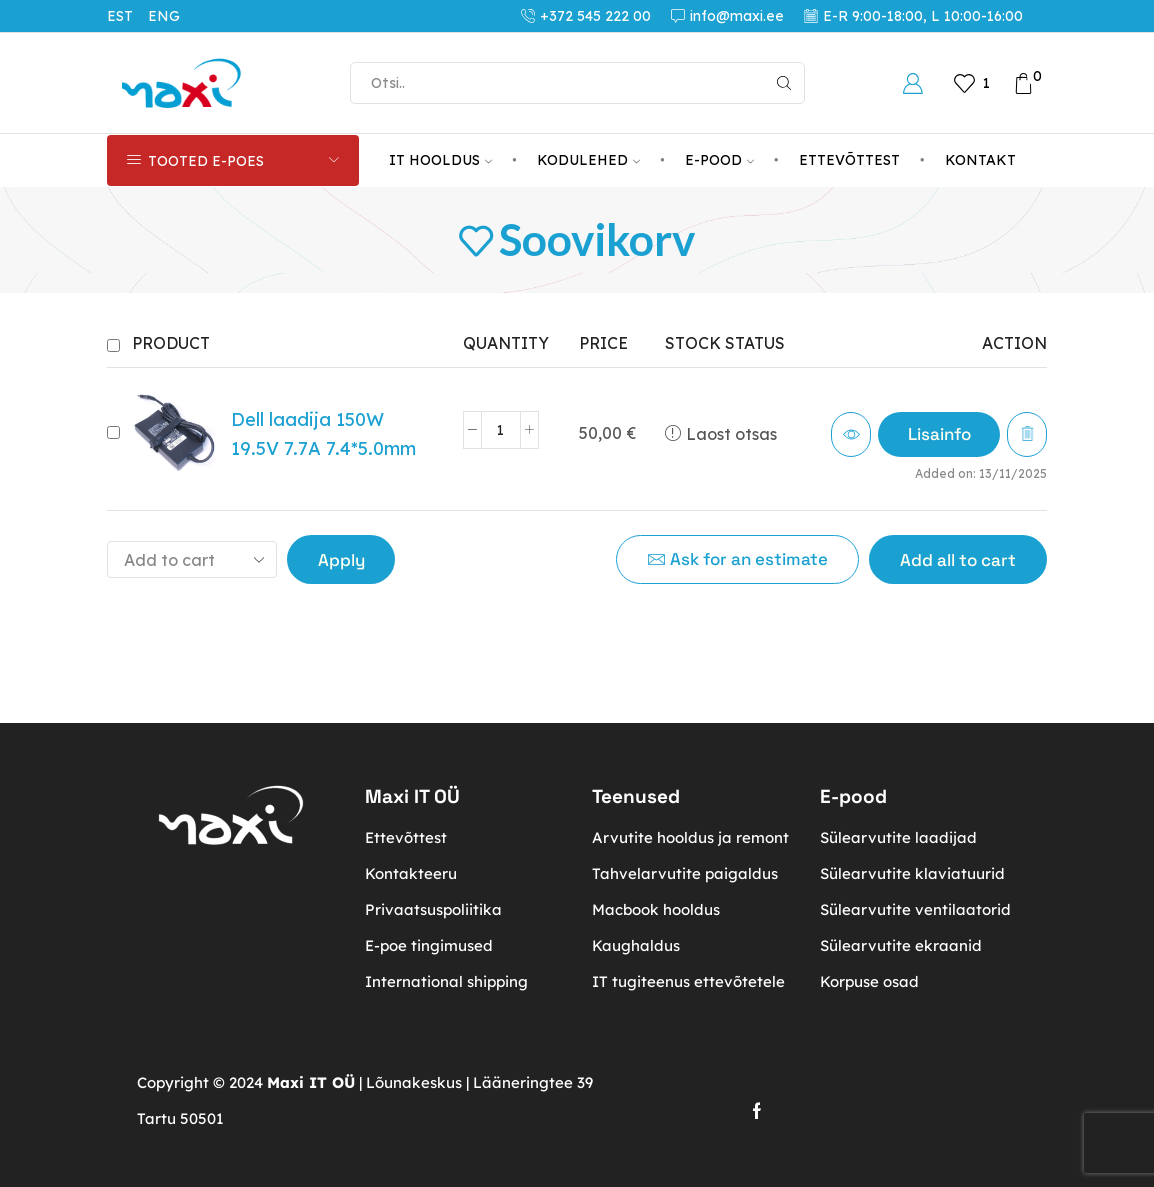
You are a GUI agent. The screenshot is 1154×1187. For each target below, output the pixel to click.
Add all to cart (958, 560)
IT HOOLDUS (440, 160)
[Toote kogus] (500, 430)
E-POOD (719, 160)
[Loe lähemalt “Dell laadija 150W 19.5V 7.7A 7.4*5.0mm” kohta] (937, 434)
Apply (341, 560)
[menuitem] (127, 16)
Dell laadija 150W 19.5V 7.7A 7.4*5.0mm (323, 434)
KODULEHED (588, 160)
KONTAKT (980, 160)
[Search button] (784, 83)
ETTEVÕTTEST (849, 160)
